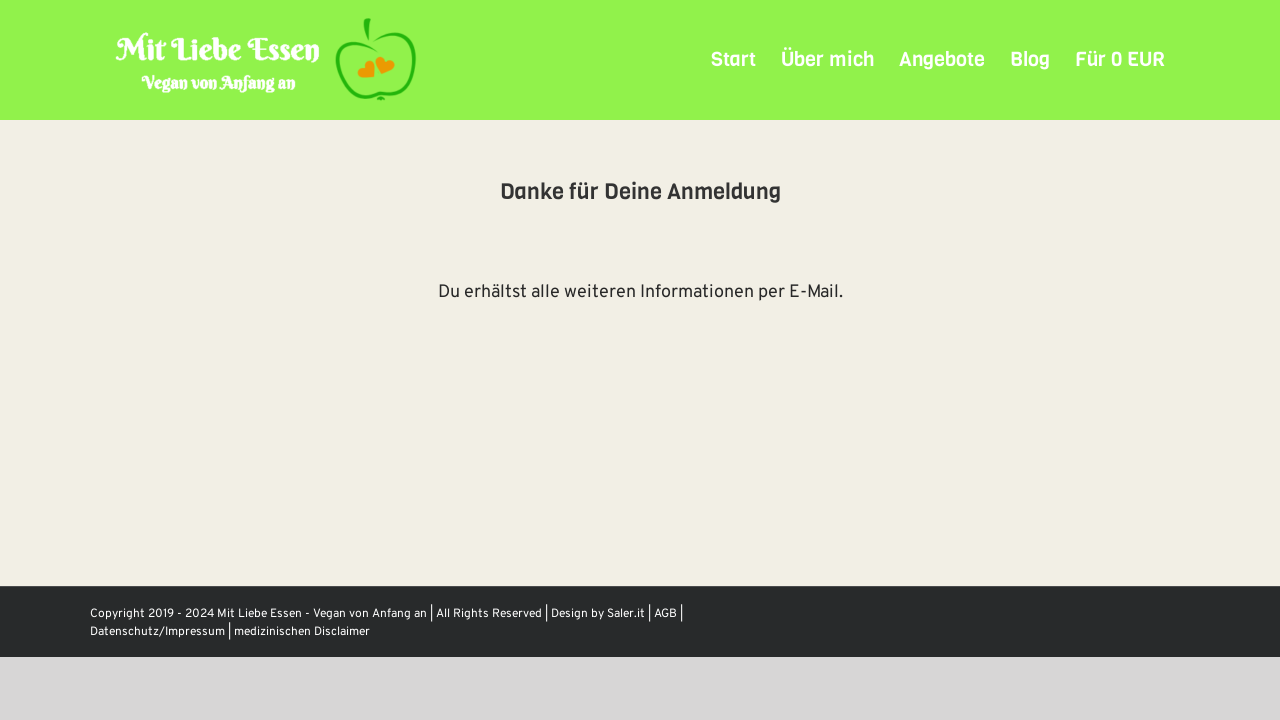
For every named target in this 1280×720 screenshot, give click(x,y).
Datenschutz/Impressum (157, 632)
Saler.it (626, 614)
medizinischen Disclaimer (302, 632)
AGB (665, 614)
